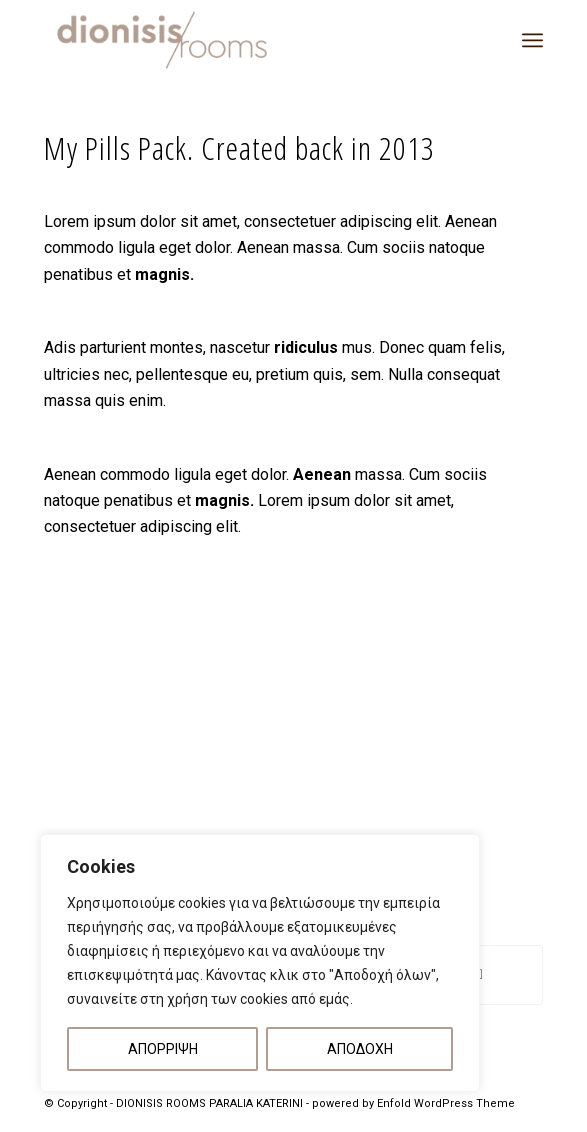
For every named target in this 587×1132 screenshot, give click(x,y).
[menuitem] (532, 40)
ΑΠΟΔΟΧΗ (360, 1049)
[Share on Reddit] (480, 974)
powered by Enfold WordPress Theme (413, 1103)
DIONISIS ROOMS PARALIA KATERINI (209, 1103)
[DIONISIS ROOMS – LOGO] (243, 40)
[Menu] (532, 40)
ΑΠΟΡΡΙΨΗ (163, 1049)
